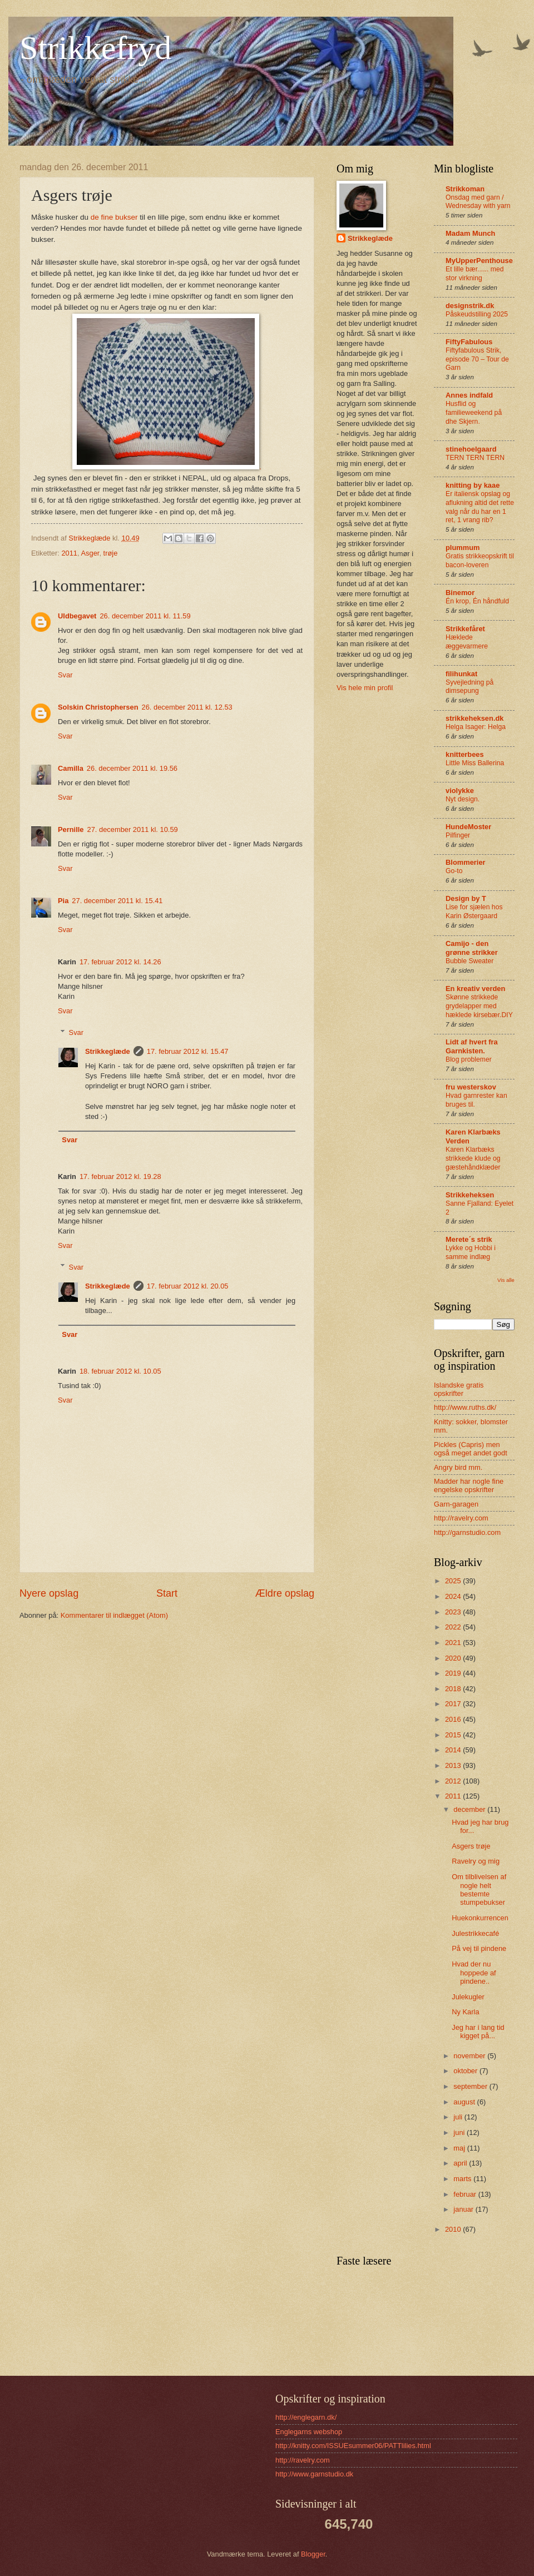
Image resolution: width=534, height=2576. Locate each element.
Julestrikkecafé (475, 1933)
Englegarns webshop (308, 2432)
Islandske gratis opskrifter (458, 1389)
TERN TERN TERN (475, 458)
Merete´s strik (469, 1239)
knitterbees (465, 754)
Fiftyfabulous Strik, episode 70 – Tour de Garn (477, 359)
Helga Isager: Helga (476, 727)
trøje (110, 553)
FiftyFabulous (469, 342)
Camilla (70, 768)
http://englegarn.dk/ (306, 2417)
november (470, 2056)
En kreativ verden (475, 988)
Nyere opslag (48, 1593)
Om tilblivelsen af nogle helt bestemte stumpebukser (479, 1889)
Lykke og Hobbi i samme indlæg (471, 1252)
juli (458, 2117)
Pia (63, 900)
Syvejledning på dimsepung (469, 686)
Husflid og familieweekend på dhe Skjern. (474, 412)
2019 (454, 1673)
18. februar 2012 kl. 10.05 (120, 1371)
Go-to (454, 871)
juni (460, 2132)
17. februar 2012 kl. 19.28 (120, 1176)
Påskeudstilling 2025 (477, 314)
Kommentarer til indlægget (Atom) (114, 1615)
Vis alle (506, 1280)
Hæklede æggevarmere (467, 641)
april (461, 2163)
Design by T (466, 898)
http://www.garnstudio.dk (314, 2474)
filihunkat (461, 674)
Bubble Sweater (469, 961)
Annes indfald (469, 395)
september (471, 2086)
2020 (454, 1658)
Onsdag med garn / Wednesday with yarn (478, 202)
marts (463, 2178)
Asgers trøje (471, 1846)
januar (464, 2209)
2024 (454, 1596)
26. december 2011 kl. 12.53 (187, 707)
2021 (454, 1642)
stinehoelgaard (471, 449)
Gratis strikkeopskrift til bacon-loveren (480, 560)
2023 (454, 1612)
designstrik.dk (470, 305)
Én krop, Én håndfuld (477, 601)
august (465, 2102)
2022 (454, 1627)
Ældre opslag (284, 1593)
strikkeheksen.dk (475, 718)
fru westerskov (471, 1087)
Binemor (460, 592)
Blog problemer (469, 1059)
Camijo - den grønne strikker (472, 948)
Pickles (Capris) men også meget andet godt (470, 1448)
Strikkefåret (465, 629)
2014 (454, 1750)
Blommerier (466, 862)
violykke (460, 790)
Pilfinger (458, 835)
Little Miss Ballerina (475, 763)
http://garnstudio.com (467, 1532)
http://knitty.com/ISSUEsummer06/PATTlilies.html (353, 2445)
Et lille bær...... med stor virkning (475, 273)
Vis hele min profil (365, 687)
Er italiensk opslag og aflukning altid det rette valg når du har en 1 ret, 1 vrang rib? (480, 507)
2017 (454, 1704)
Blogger (313, 2554)
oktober (466, 2071)
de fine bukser (113, 217)
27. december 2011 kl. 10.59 (132, 829)
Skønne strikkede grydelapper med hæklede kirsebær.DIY (479, 1006)
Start (166, 1593)
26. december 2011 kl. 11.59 (145, 616)
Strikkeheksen (470, 1195)
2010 (454, 2229)
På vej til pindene (479, 1948)
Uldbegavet (77, 616)
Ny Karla (465, 2012)
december (470, 1809)
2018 (454, 1689)
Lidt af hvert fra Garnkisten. (472, 1046)
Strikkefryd (95, 47)
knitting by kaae (473, 485)
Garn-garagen (456, 1504)
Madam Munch (470, 233)
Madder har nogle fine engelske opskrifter (468, 1485)
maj (460, 2148)
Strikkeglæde (107, 1051)
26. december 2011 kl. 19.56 (132, 768)
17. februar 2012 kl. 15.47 (188, 1051)
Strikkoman (465, 189)
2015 (454, 1735)
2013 (454, 1765)
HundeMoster (468, 827)
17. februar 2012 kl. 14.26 (120, 962)
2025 (454, 1581)
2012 (454, 1781)
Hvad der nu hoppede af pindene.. (474, 1972)
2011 (69, 553)
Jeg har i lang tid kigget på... (478, 2031)
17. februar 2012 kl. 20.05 (188, 1286)
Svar (65, 675)
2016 (454, 1719)
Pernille (71, 829)
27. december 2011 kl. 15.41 (117, 900)
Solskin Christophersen (98, 707)
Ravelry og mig (476, 1861)
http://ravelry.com (461, 1518)
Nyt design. (462, 799)
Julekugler (468, 1997)
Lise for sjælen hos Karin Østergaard (474, 911)
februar (465, 2194)
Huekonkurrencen (480, 1918)
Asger (90, 553)
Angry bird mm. (458, 1467)
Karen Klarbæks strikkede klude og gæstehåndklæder (473, 1158)
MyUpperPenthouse (479, 260)
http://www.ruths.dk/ (465, 1407)
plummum (463, 547)
